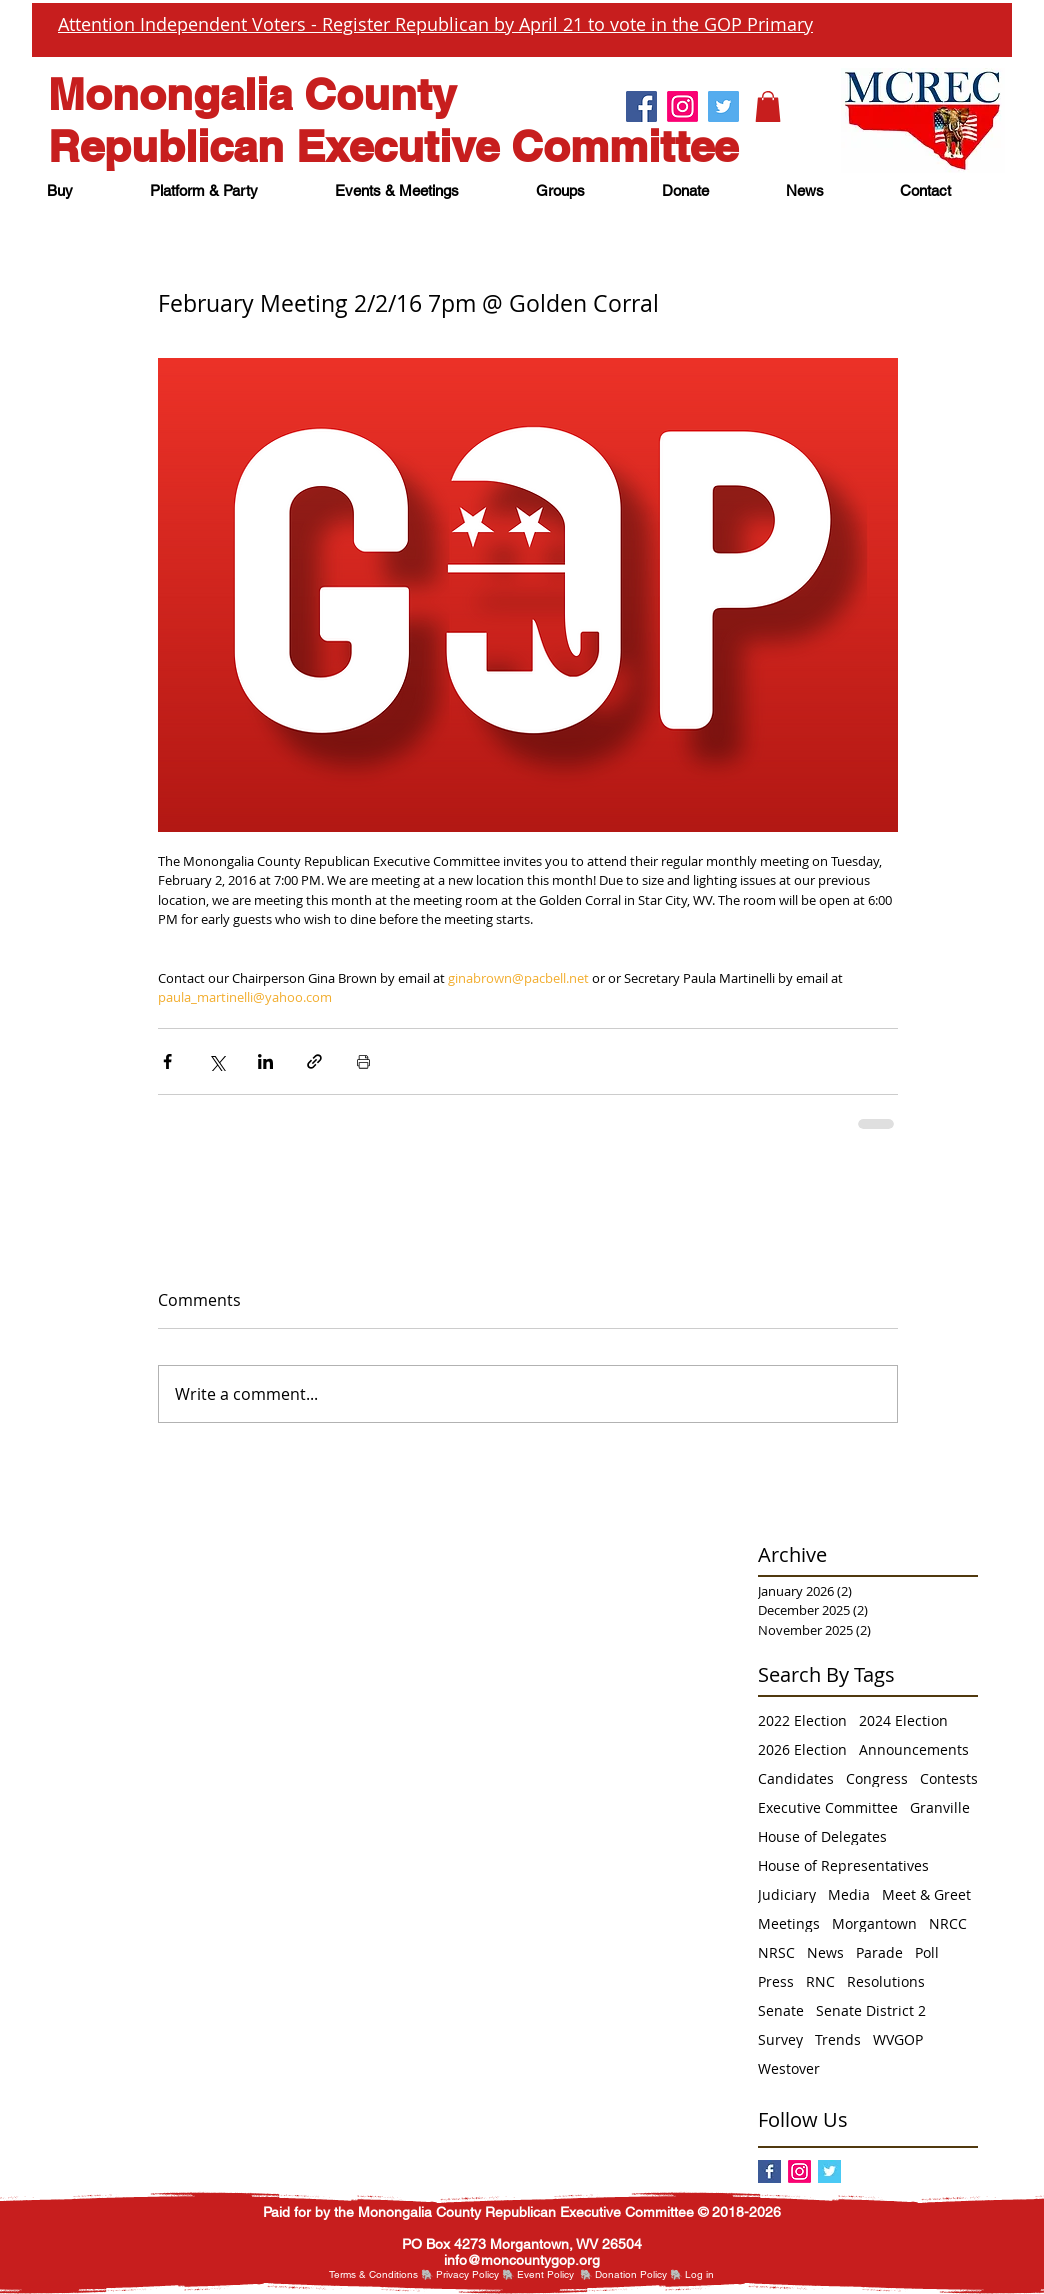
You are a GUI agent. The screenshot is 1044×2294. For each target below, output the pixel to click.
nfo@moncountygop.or (519, 2260)
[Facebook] (769, 2171)
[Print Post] (363, 1061)
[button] (768, 106)
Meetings (789, 1923)
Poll (927, 1952)
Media (849, 1894)
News (825, 1952)
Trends (838, 2039)
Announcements (914, 1749)
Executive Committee (828, 1807)
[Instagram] (799, 2171)
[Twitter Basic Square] (829, 2171)
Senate (781, 2010)
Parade (879, 1952)
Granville (940, 1807)
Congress (877, 1778)
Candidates (796, 1778)
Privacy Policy (467, 2274)
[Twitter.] (723, 106)
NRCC (948, 1923)
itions (406, 2274)
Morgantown (874, 1923)
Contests (949, 1778)
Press (776, 1981)
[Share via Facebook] (167, 1061)
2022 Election (802, 1720)
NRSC (776, 1952)
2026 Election (802, 1749)
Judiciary (787, 1894)
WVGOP (898, 2039)
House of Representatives (843, 1865)
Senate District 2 (871, 2010)
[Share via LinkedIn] (265, 1061)
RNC (820, 1981)
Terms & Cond (361, 2274)
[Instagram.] (682, 106)
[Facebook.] (641, 106)
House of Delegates (822, 1836)
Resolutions (886, 1981)
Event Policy (545, 2274)
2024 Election (903, 1720)
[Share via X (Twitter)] (216, 1061)
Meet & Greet (926, 1894)
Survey (780, 2039)
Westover (789, 2068)
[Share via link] (314, 1061)
